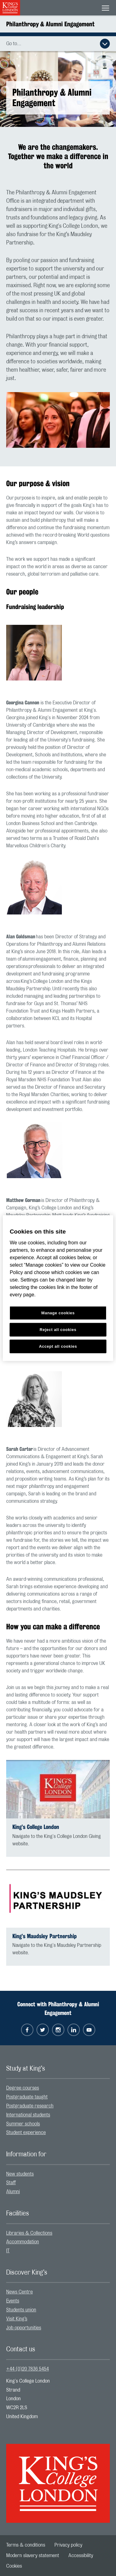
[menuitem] (58, 2088)
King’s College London (35, 1827)
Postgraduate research (30, 2105)
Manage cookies (58, 1313)
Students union (21, 2309)
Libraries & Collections (29, 2233)
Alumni (13, 2191)
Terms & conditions (25, 2545)
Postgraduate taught (27, 2096)
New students (20, 2174)
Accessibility (80, 2555)
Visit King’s (16, 2318)
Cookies (14, 2566)
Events (12, 2300)
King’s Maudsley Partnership (44, 1936)
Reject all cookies (58, 1329)
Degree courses (22, 2087)
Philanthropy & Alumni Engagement (50, 24)
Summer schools (23, 2123)
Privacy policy (68, 2545)
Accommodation (22, 2241)
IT (8, 2250)
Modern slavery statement (32, 2555)
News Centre (19, 2291)
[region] (58, 1288)
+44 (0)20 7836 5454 (27, 2368)
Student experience (26, 2132)
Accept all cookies (58, 1346)
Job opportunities (23, 2327)
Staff (11, 2182)
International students (28, 2114)
